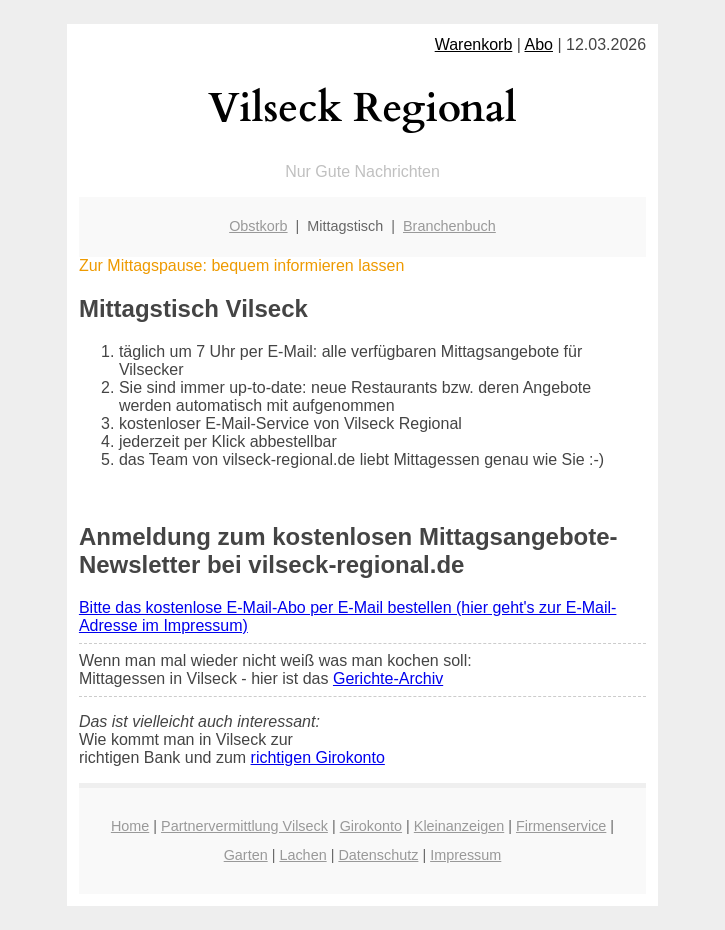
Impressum (465, 855)
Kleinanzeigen (459, 826)
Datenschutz (378, 855)
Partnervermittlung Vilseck (244, 826)
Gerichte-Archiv (388, 678)
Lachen (302, 855)
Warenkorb (474, 44)
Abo (539, 44)
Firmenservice (561, 826)
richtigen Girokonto (318, 757)
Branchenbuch (449, 226)
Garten (246, 855)
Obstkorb (258, 226)
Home (130, 826)
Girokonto (371, 826)
